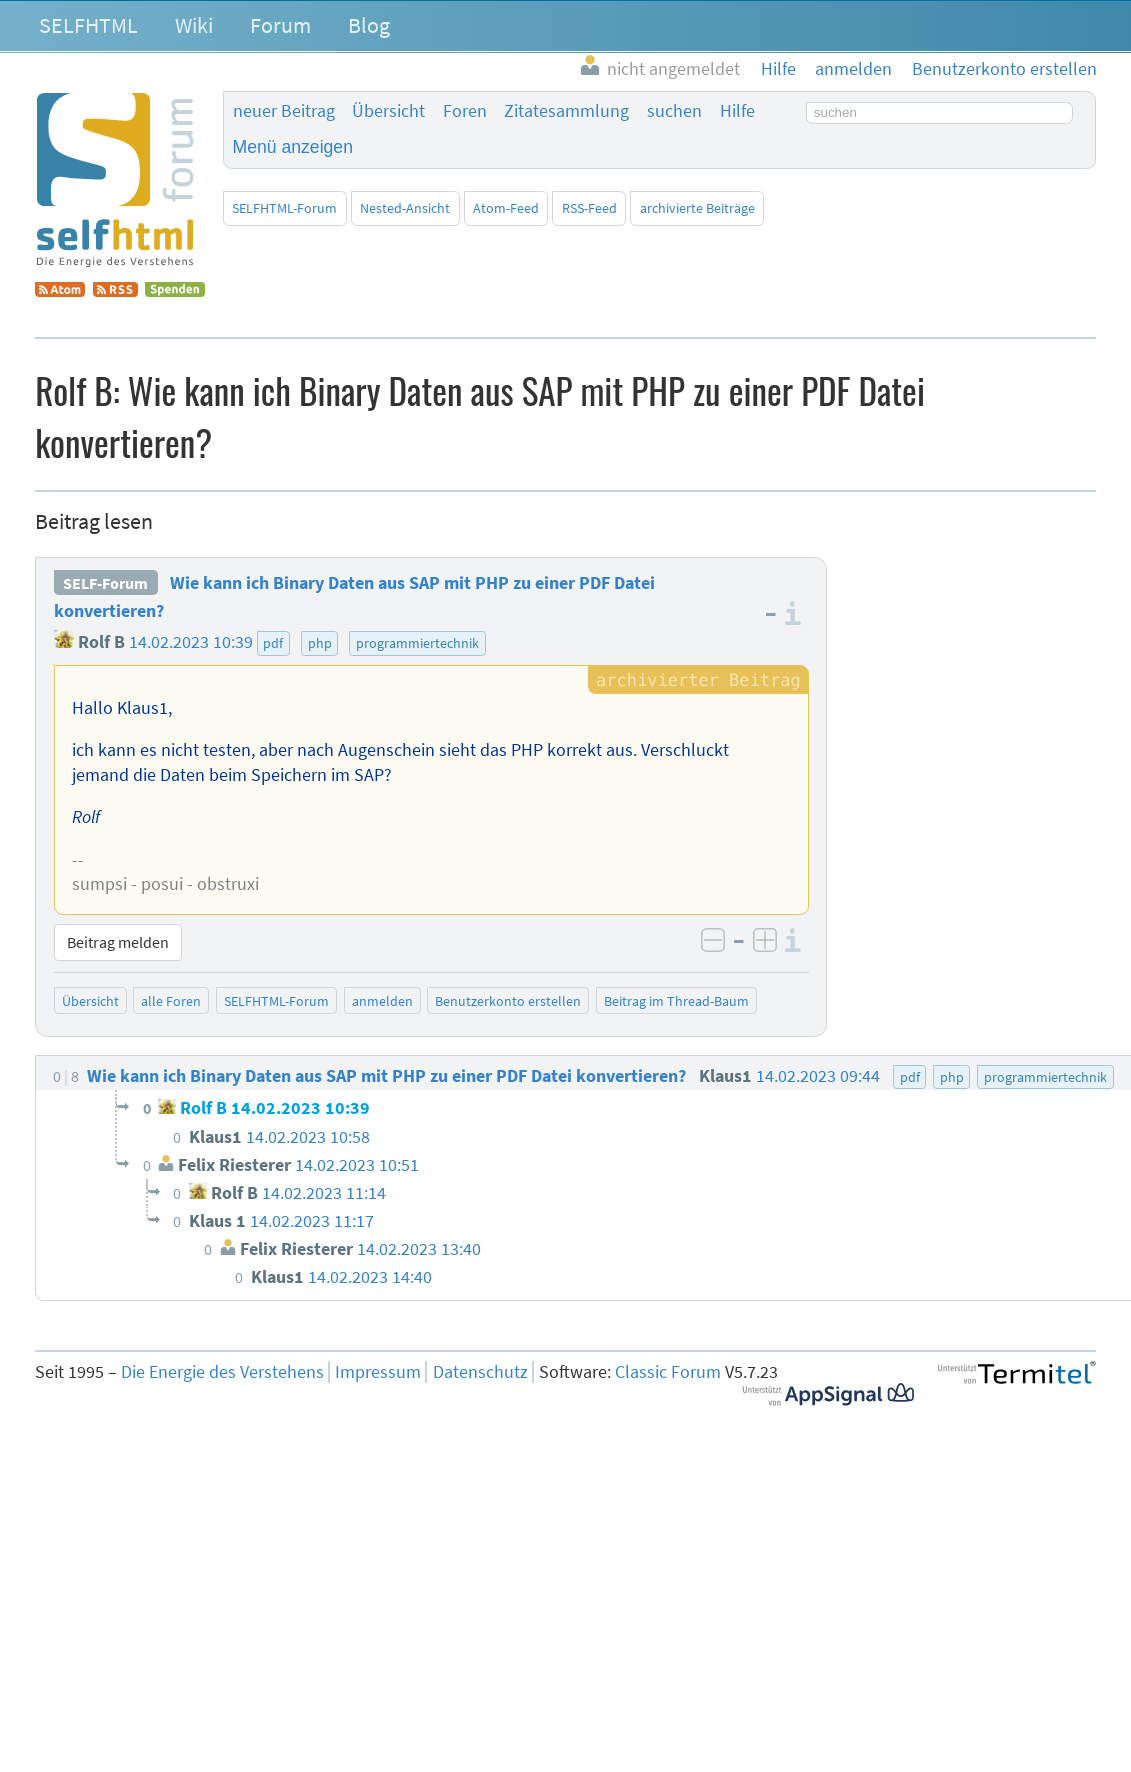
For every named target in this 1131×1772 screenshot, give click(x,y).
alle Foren (171, 1001)
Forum (280, 25)
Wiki (194, 25)
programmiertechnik (417, 643)
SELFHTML (88, 25)
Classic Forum (668, 1372)
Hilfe (737, 111)
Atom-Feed (506, 208)
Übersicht (388, 111)
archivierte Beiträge (697, 208)
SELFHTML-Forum (284, 208)
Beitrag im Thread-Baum (676, 1001)
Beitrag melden (118, 942)
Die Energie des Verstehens (222, 1372)
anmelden (382, 1001)
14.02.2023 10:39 (191, 642)
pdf (273, 643)
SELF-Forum (105, 583)
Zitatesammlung (566, 111)
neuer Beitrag (284, 111)
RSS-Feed (589, 208)
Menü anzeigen (293, 147)
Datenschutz (480, 1372)
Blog (369, 25)
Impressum (378, 1372)
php (320, 643)
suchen (674, 111)
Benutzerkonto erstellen (508, 1001)
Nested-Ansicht (405, 208)
